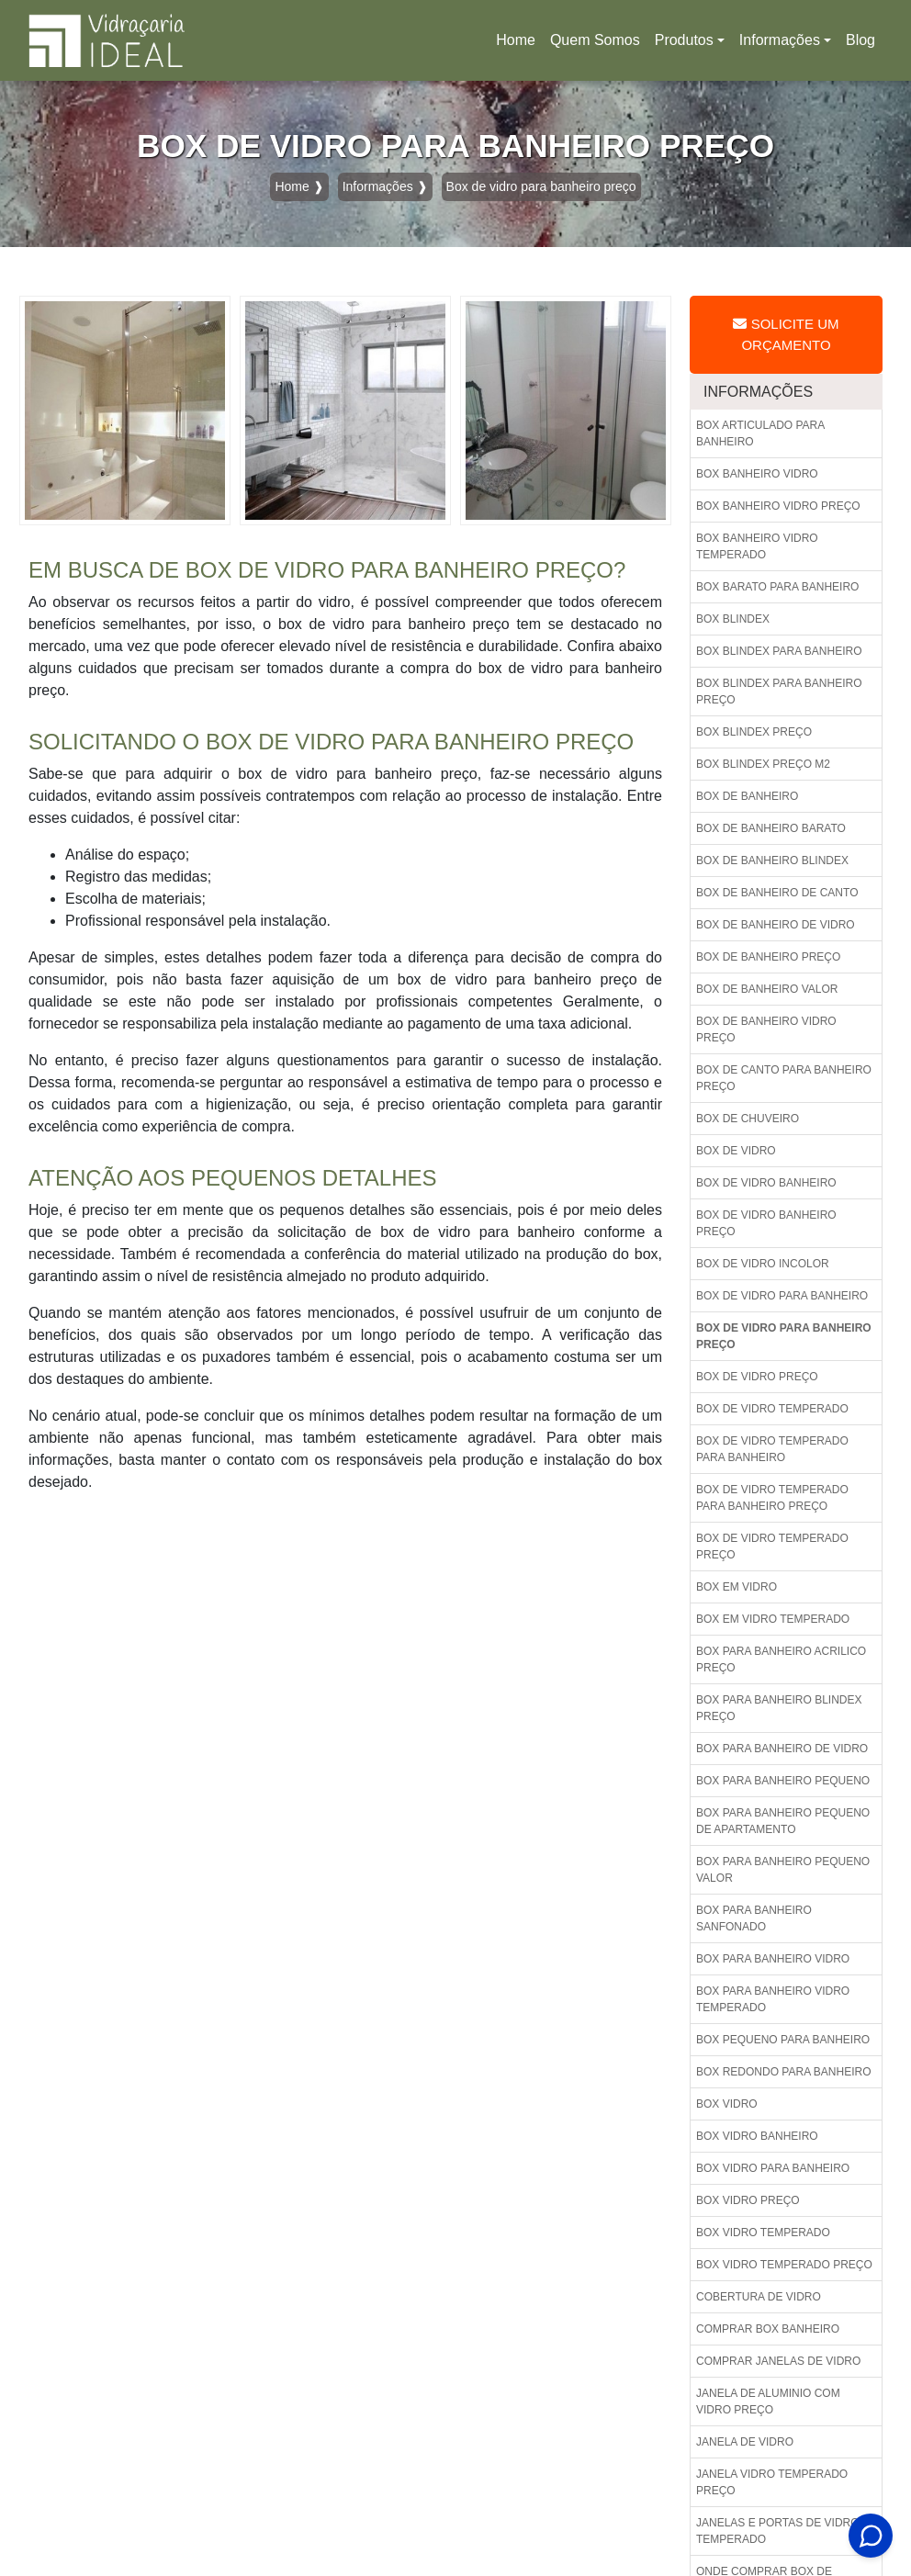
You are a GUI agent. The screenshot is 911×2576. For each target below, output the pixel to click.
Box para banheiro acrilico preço (781, 1659)
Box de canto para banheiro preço (784, 1078)
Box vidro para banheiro (772, 2168)
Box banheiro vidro (757, 473)
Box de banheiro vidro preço (766, 1029)
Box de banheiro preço (768, 957)
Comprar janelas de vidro (778, 2361)
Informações (779, 40)
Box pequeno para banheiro (783, 2039)
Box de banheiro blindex (772, 860)
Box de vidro (736, 1150)
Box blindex (733, 619)
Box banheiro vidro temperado (757, 546)
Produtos (684, 40)
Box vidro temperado (763, 2232)
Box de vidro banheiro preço (766, 1223)
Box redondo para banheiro (783, 2071)
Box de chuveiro (747, 1118)
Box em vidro (736, 1586)
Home (519, 45)
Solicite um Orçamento (785, 334)
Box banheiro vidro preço (778, 506)
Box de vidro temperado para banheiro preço (772, 1498)
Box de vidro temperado (772, 1408)
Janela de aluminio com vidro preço (768, 2401)
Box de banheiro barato (771, 828)
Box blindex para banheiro (779, 651)
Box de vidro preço (757, 1376)
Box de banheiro (747, 796)
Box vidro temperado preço (784, 2264)
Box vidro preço (748, 2200)
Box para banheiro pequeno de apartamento (783, 1821)
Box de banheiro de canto (777, 892)
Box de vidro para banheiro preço (784, 1336)
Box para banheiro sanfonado (754, 1918)
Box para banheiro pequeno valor (783, 1869)
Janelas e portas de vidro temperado (778, 2531)
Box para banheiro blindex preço (779, 1708)
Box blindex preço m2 (763, 764)
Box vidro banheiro (757, 2136)
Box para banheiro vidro (772, 1958)
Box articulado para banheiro (760, 433)
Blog (860, 40)
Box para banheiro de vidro (782, 1748)
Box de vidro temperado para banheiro (772, 1449)
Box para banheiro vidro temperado (772, 1999)
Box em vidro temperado (772, 1619)
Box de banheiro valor (767, 989)
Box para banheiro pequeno (783, 1780)
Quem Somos (595, 40)
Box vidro (727, 2104)
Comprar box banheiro (767, 2329)
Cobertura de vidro (758, 2296)
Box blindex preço (754, 732)
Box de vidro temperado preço (772, 1546)
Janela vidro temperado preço (772, 2482)
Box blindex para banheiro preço (779, 691)
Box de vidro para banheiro (782, 1295)
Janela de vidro (744, 2441)
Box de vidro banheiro (766, 1182)
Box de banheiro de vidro (775, 924)
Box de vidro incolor (762, 1263)
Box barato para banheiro (777, 586)
